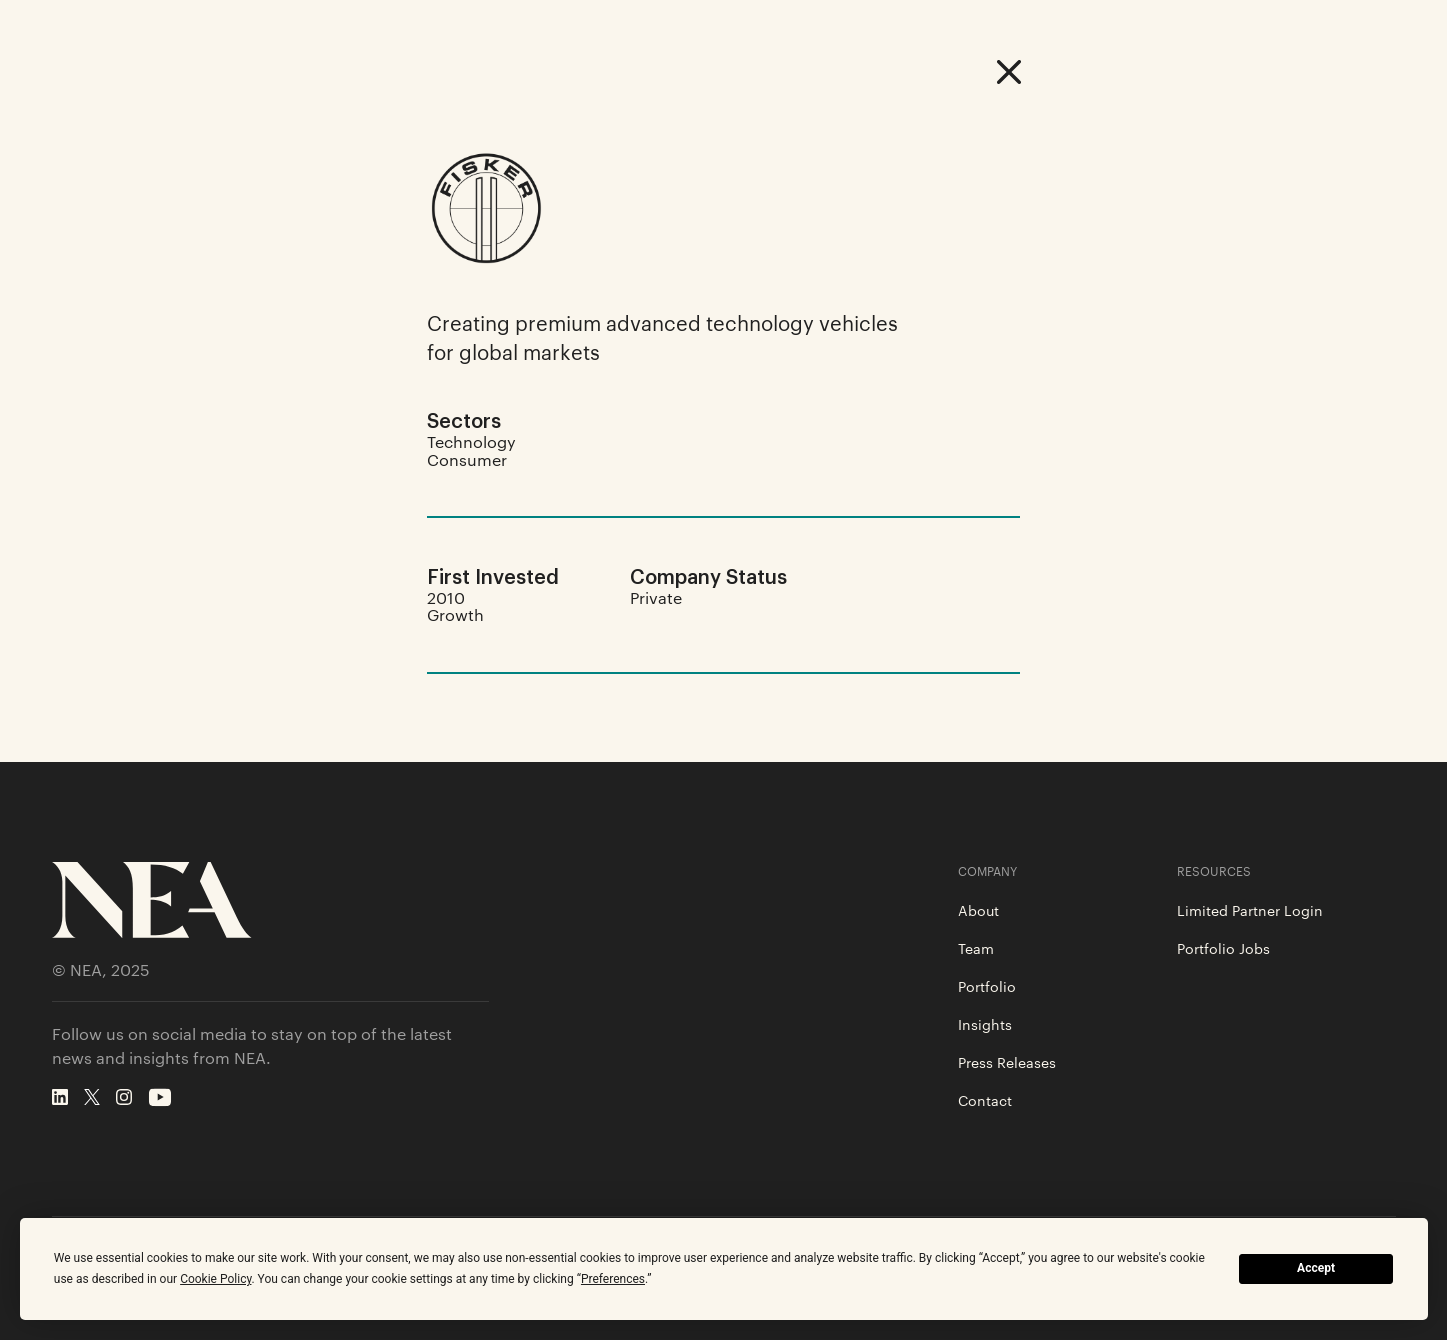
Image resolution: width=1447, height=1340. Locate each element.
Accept (1316, 1268)
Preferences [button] (613, 1279)
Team (976, 948)
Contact (985, 1100)
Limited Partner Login (1250, 910)
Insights (985, 1024)
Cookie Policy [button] (215, 1279)
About (978, 910)
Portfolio (987, 986)
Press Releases (1007, 1062)
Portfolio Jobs (1223, 948)
